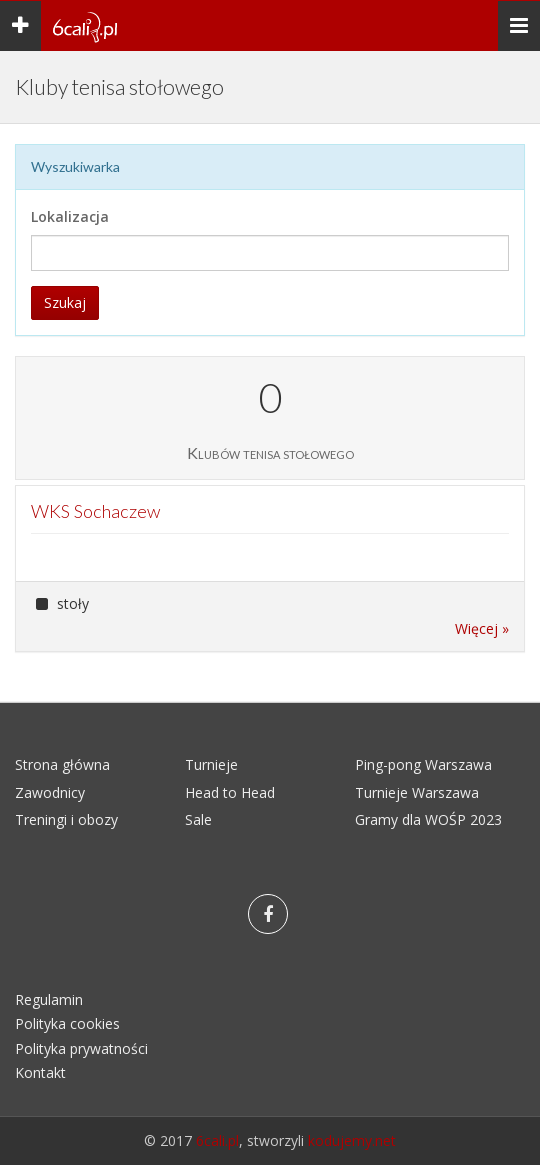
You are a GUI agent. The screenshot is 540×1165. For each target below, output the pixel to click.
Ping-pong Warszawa (423, 764)
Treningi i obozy (66, 819)
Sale (198, 819)
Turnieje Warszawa (417, 792)
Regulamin (49, 999)
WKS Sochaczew (95, 511)
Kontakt (40, 1072)
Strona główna (62, 764)
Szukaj (65, 302)
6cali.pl (217, 1140)
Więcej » (482, 628)
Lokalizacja (70, 216)
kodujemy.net (352, 1140)
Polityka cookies (67, 1023)
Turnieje (211, 764)
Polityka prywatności (81, 1048)
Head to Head (230, 792)
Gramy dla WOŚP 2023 (428, 819)
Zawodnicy (50, 792)
